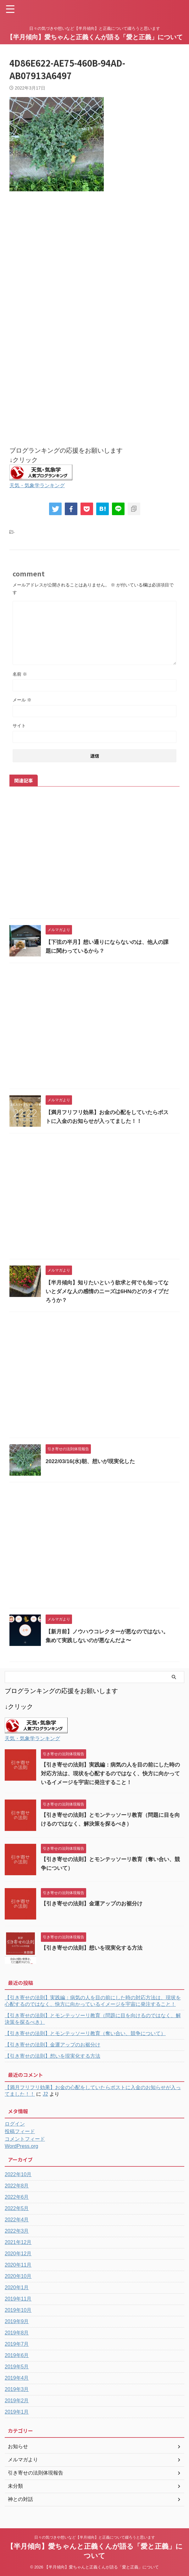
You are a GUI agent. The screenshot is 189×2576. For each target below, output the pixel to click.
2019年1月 (17, 2412)
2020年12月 (18, 2253)
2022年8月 (17, 2185)
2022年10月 (18, 2174)
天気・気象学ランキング (40, 485)
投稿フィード (20, 2131)
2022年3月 (17, 2231)
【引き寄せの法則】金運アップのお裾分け (94, 1903)
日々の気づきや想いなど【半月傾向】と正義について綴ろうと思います (94, 2537)
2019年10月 (18, 2310)
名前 (20, 674)
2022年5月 (17, 2208)
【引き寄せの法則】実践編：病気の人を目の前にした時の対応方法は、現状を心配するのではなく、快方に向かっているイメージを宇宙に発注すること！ (111, 1773)
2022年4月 (17, 2219)
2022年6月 (17, 2197)
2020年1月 (17, 2287)
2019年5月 (17, 2366)
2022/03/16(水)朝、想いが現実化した (93, 1461)
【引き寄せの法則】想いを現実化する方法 (94, 1948)
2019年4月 (17, 2378)
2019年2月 (17, 2400)
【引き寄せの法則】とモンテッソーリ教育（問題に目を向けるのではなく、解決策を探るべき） (93, 2019)
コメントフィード (25, 2139)
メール (22, 699)
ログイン (15, 2124)
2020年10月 (18, 2276)
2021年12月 (18, 2242)
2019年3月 (17, 2389)
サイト (19, 725)
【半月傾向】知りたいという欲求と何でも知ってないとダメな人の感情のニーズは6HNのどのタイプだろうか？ (108, 1291)
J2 (45, 2094)
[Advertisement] (94, 267)
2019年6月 (17, 2355)
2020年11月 (18, 2265)
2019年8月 (17, 2332)
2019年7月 (17, 2344)
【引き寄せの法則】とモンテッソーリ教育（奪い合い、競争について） (85, 2033)
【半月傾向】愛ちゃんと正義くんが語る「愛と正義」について (95, 37)
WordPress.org (21, 2146)
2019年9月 (17, 2321)
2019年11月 (18, 2298)
